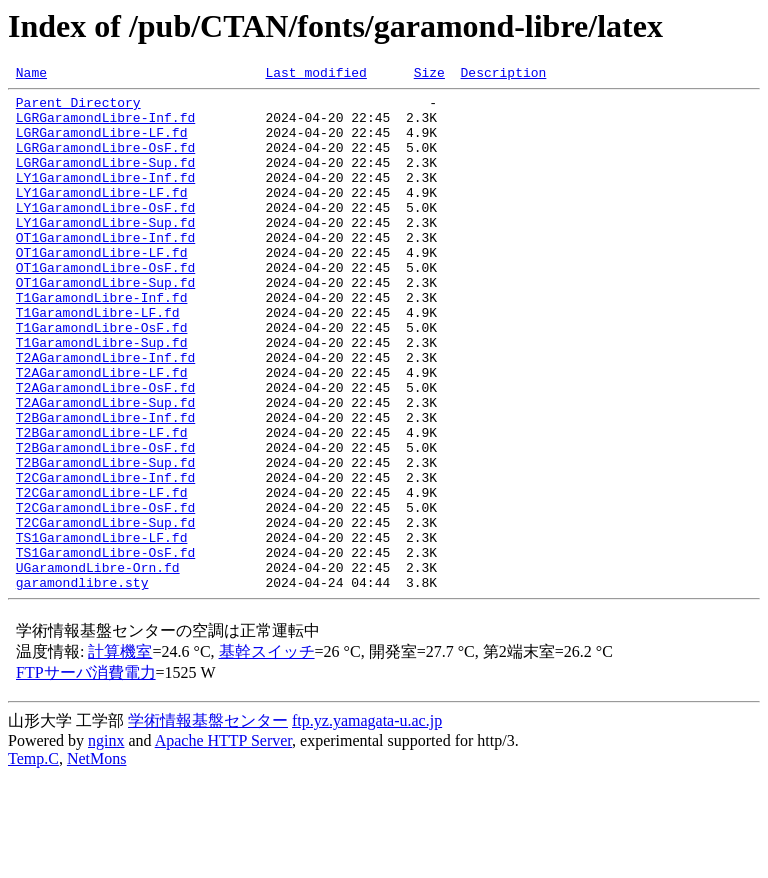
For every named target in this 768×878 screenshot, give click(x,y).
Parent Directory (78, 108)
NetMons (97, 860)
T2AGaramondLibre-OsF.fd (105, 450)
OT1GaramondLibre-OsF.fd (105, 306)
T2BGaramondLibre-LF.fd (102, 504)
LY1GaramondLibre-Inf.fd (105, 198)
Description (503, 75)
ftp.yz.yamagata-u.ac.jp (367, 822)
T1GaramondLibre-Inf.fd (102, 342)
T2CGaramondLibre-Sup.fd (105, 612)
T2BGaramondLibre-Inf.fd (105, 486)
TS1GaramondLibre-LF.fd (102, 630)
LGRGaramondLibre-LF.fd (102, 144)
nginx (106, 842)
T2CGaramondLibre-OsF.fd (105, 594)
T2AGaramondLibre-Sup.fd (105, 468)
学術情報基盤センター (208, 822)
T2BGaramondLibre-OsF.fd (105, 522)
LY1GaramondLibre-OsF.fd (105, 234)
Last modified (315, 75)
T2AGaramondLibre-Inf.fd (105, 414)
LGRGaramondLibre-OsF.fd (105, 162)
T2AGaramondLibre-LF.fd (102, 432)
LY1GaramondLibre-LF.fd (102, 216)
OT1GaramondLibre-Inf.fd (105, 270)
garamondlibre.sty (82, 684)
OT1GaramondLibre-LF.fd (102, 288)
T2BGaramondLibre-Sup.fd (105, 540)
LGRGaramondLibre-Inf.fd (105, 126)
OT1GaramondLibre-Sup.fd (105, 324)
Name (31, 75)
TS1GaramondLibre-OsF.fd (105, 648)
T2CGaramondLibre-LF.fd (102, 576)
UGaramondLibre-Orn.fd (98, 666)
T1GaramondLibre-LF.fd (98, 360)
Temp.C (33, 860)
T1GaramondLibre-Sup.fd (102, 396)
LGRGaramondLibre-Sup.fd (105, 180)
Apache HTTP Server (223, 842)
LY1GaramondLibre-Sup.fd (105, 252)
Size (429, 75)
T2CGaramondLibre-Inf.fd (105, 558)
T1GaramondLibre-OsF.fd (102, 378)
